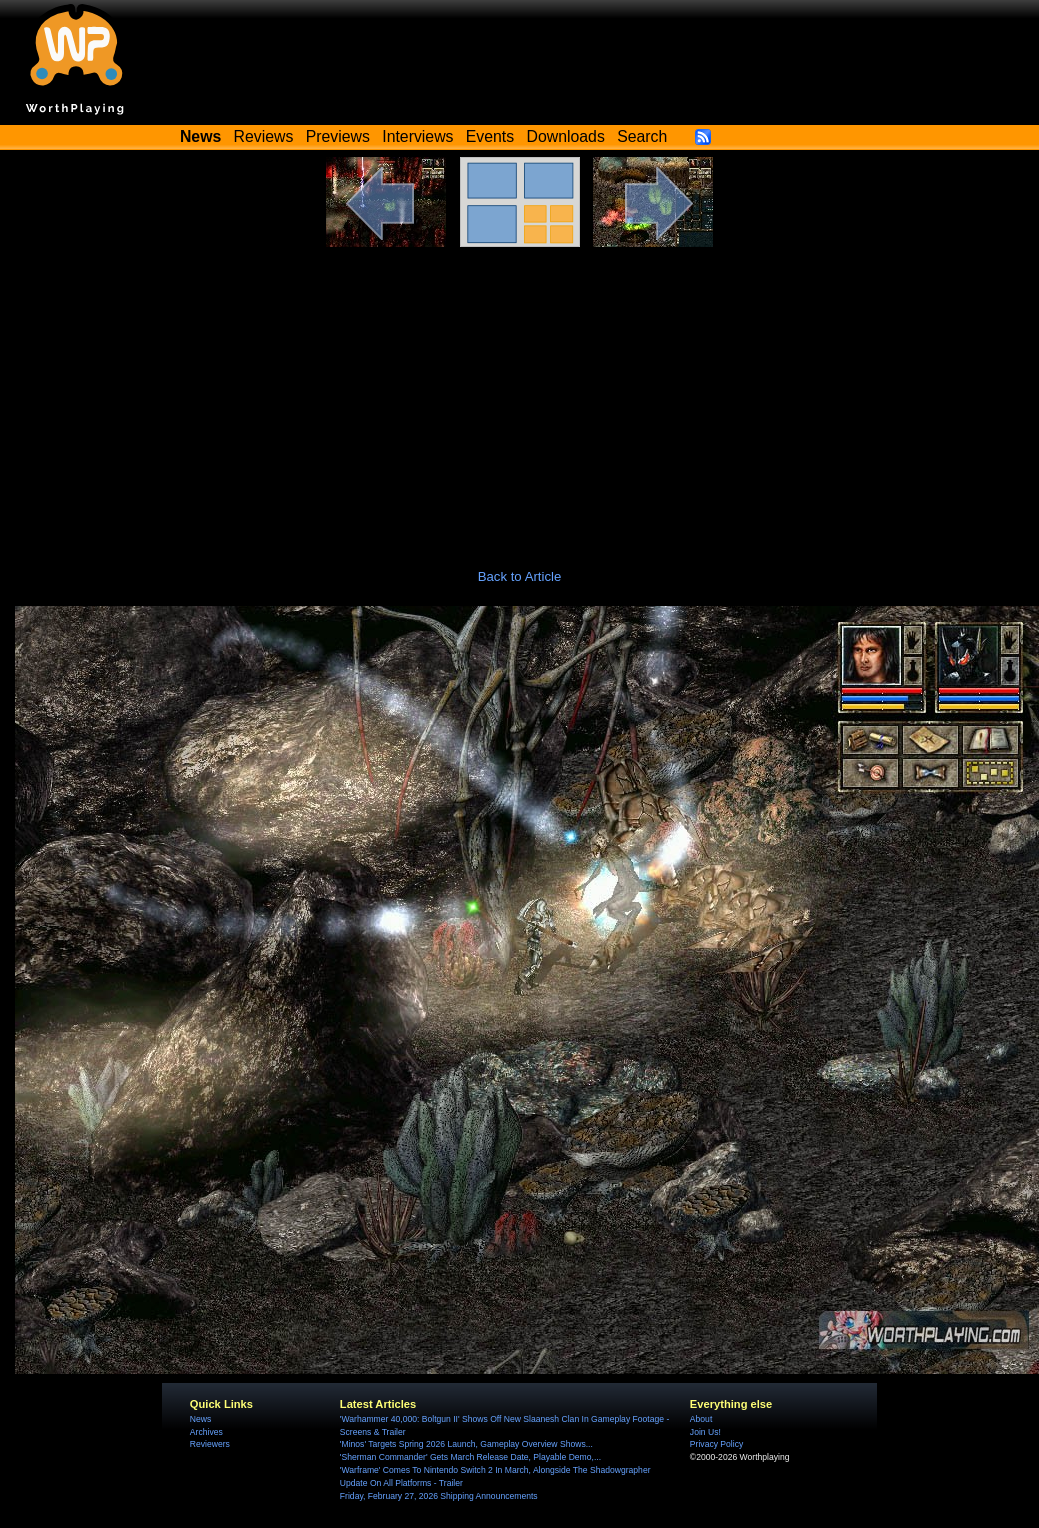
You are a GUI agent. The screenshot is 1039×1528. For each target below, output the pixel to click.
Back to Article (520, 576)
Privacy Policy (716, 1444)
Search (642, 136)
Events (490, 136)
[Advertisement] (520, 397)
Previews (338, 136)
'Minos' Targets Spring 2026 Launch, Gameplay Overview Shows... (466, 1444)
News (200, 1419)
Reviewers (210, 1444)
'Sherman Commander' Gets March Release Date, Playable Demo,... (470, 1457)
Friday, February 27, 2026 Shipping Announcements (439, 1496)
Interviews (417, 136)
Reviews (264, 136)
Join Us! (705, 1432)
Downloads (566, 136)
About (701, 1419)
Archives (206, 1432)
